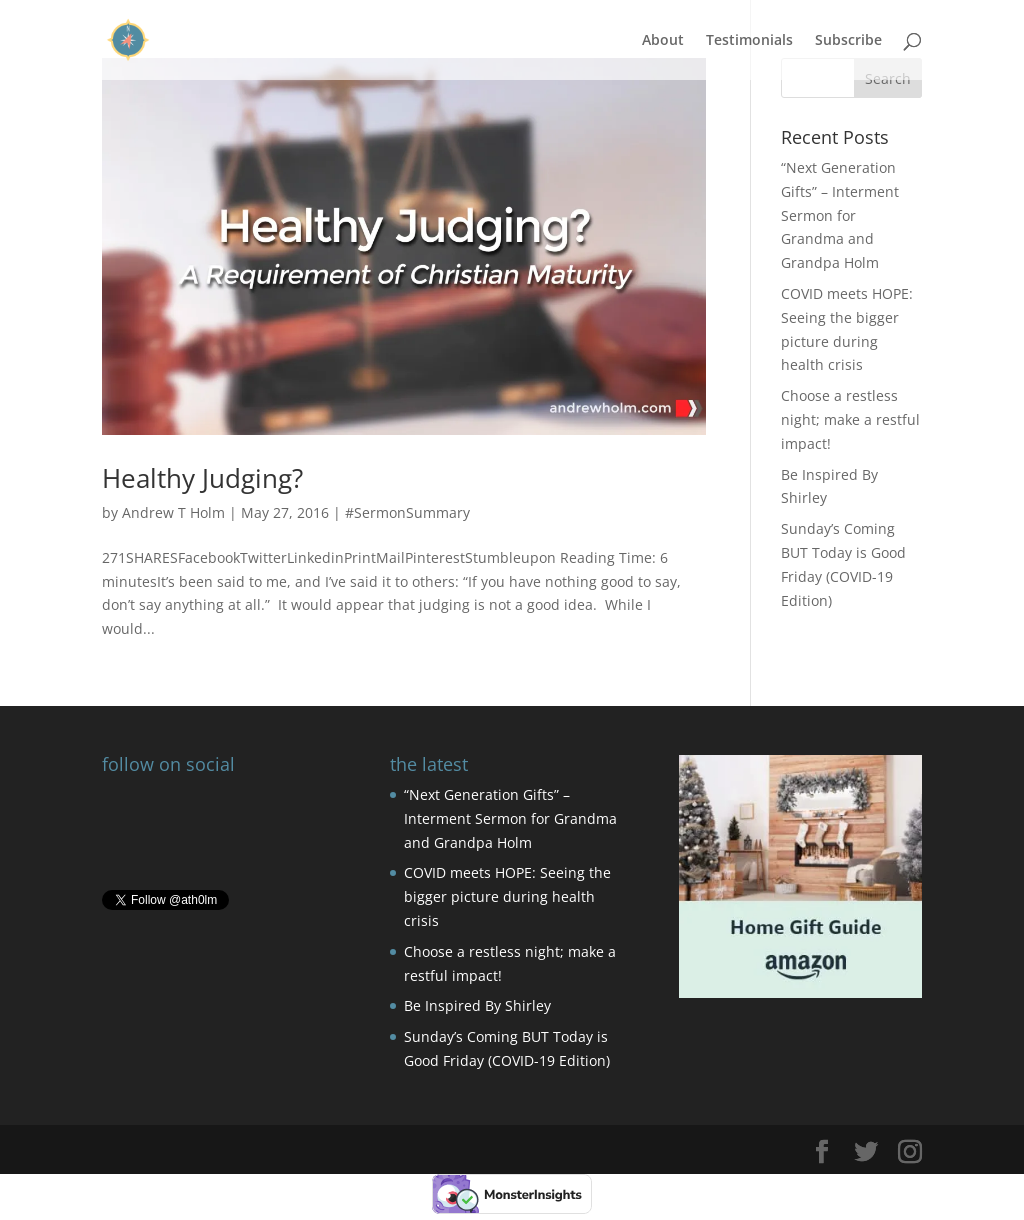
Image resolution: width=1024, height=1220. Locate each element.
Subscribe (848, 41)
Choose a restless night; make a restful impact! (850, 419)
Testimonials (749, 41)
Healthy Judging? (202, 478)
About (663, 41)
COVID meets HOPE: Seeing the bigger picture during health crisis (507, 896)
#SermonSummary (407, 512)
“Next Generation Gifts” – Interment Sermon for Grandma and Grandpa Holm (840, 215)
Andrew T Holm (173, 512)
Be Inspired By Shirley (477, 1005)
